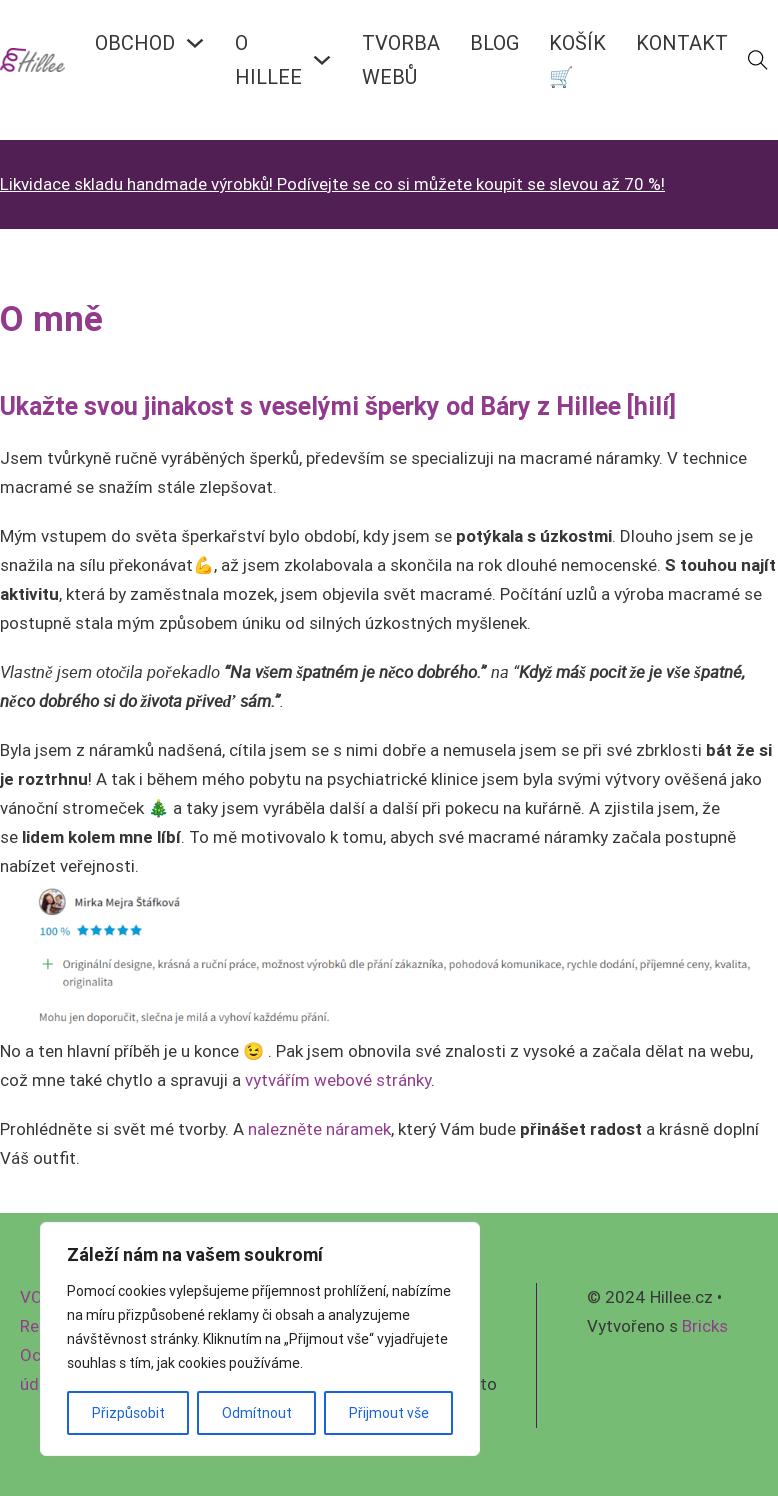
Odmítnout (257, 1413)
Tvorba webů (401, 59)
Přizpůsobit (128, 1413)
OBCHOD (135, 42)
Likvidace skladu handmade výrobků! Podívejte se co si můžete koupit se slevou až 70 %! (332, 184)
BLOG (494, 42)
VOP (36, 1297)
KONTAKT (682, 42)
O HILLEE (268, 59)
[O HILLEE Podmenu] (322, 60)
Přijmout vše (389, 1413)
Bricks (705, 1326)
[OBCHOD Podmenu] (195, 43)
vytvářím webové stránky (338, 1080)
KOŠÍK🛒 (577, 59)
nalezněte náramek (319, 1129)
